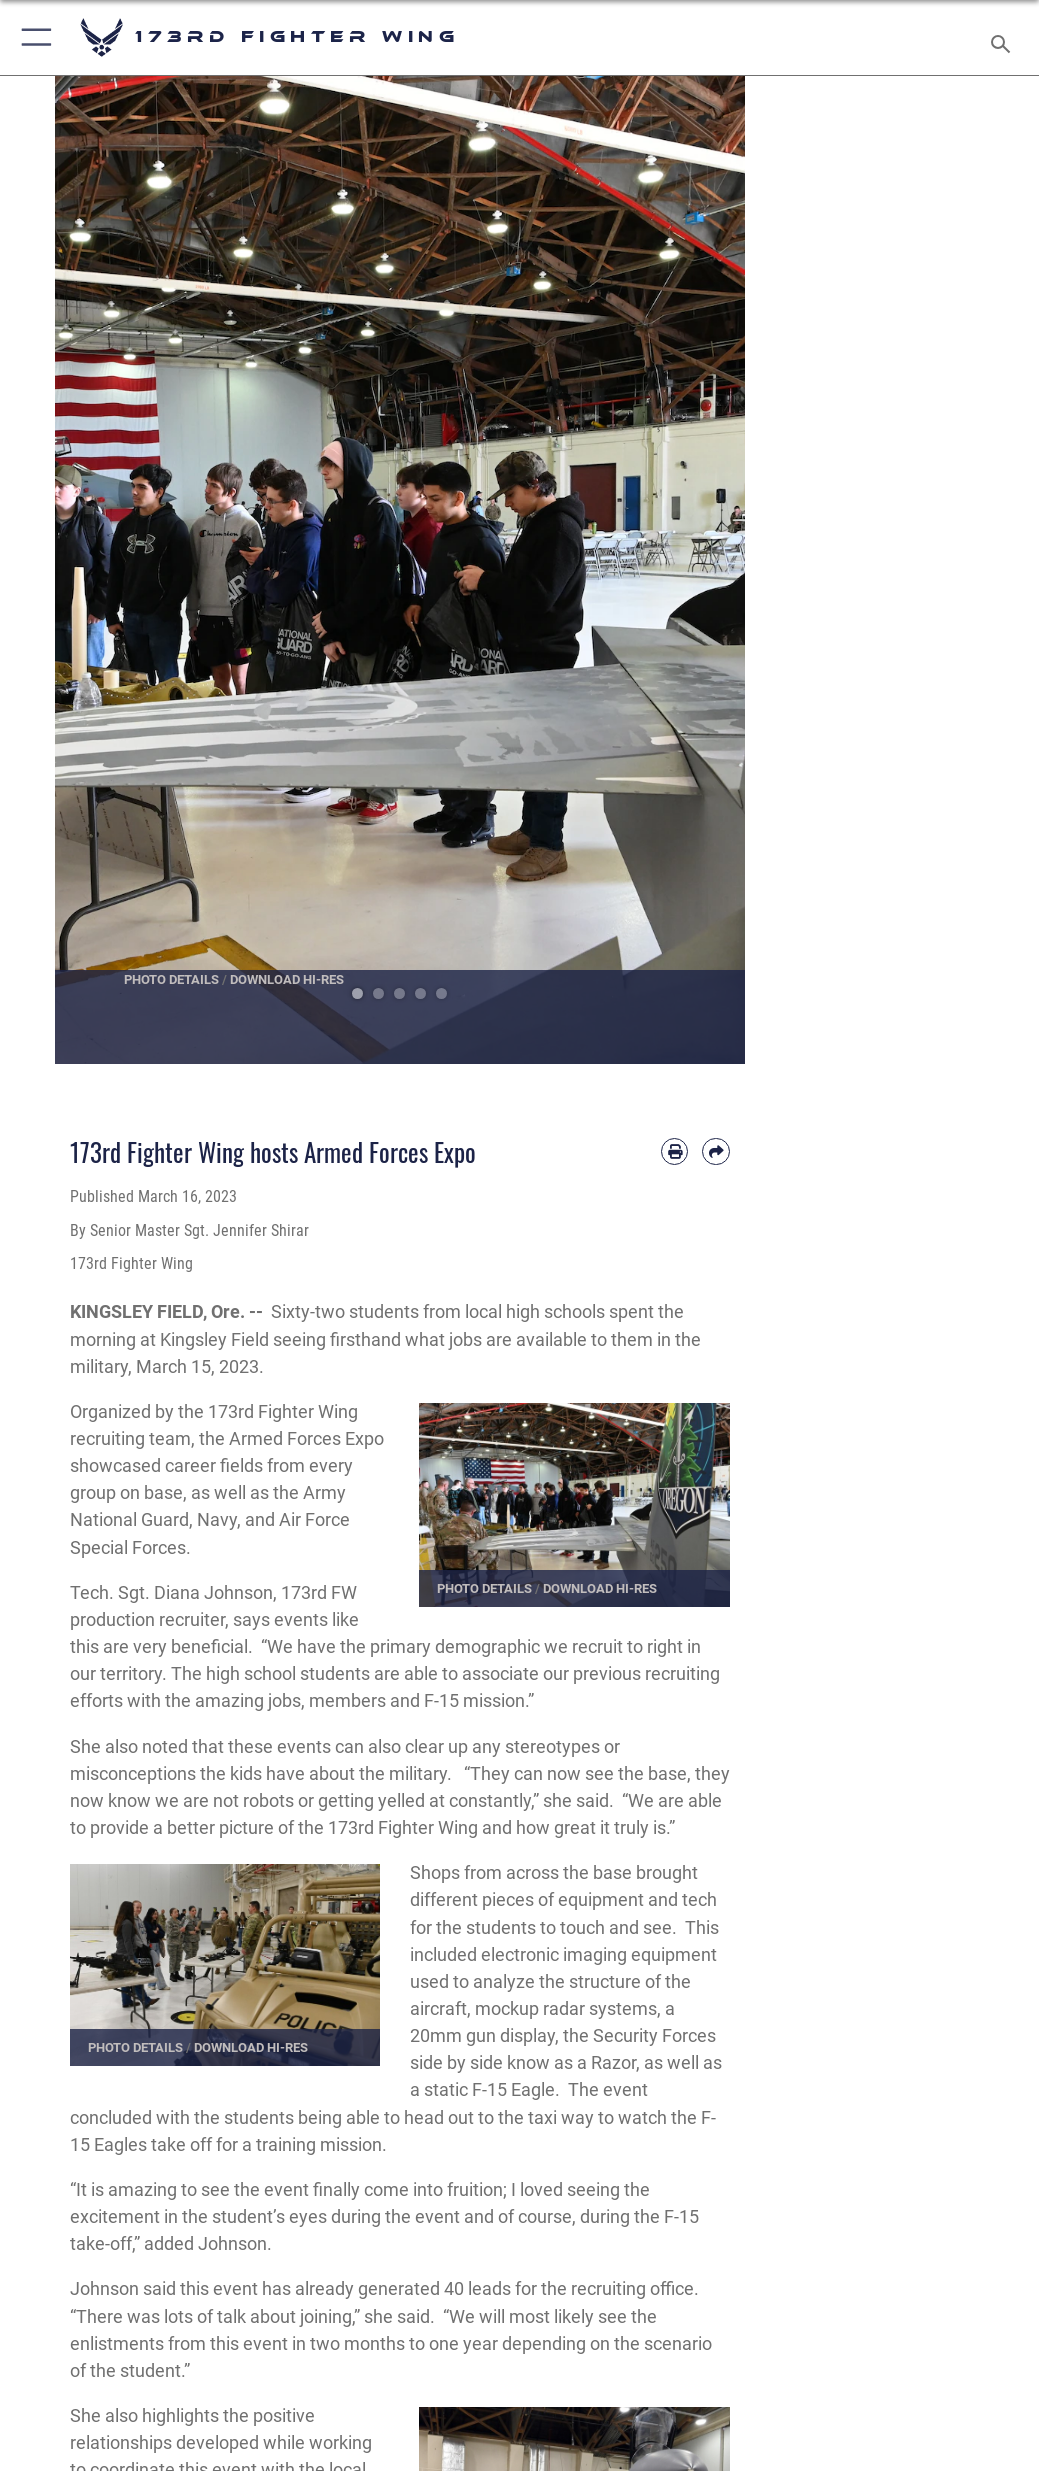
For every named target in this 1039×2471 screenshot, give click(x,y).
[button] (32, 37)
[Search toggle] (1004, 37)
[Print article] (674, 1151)
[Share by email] (715, 1151)
